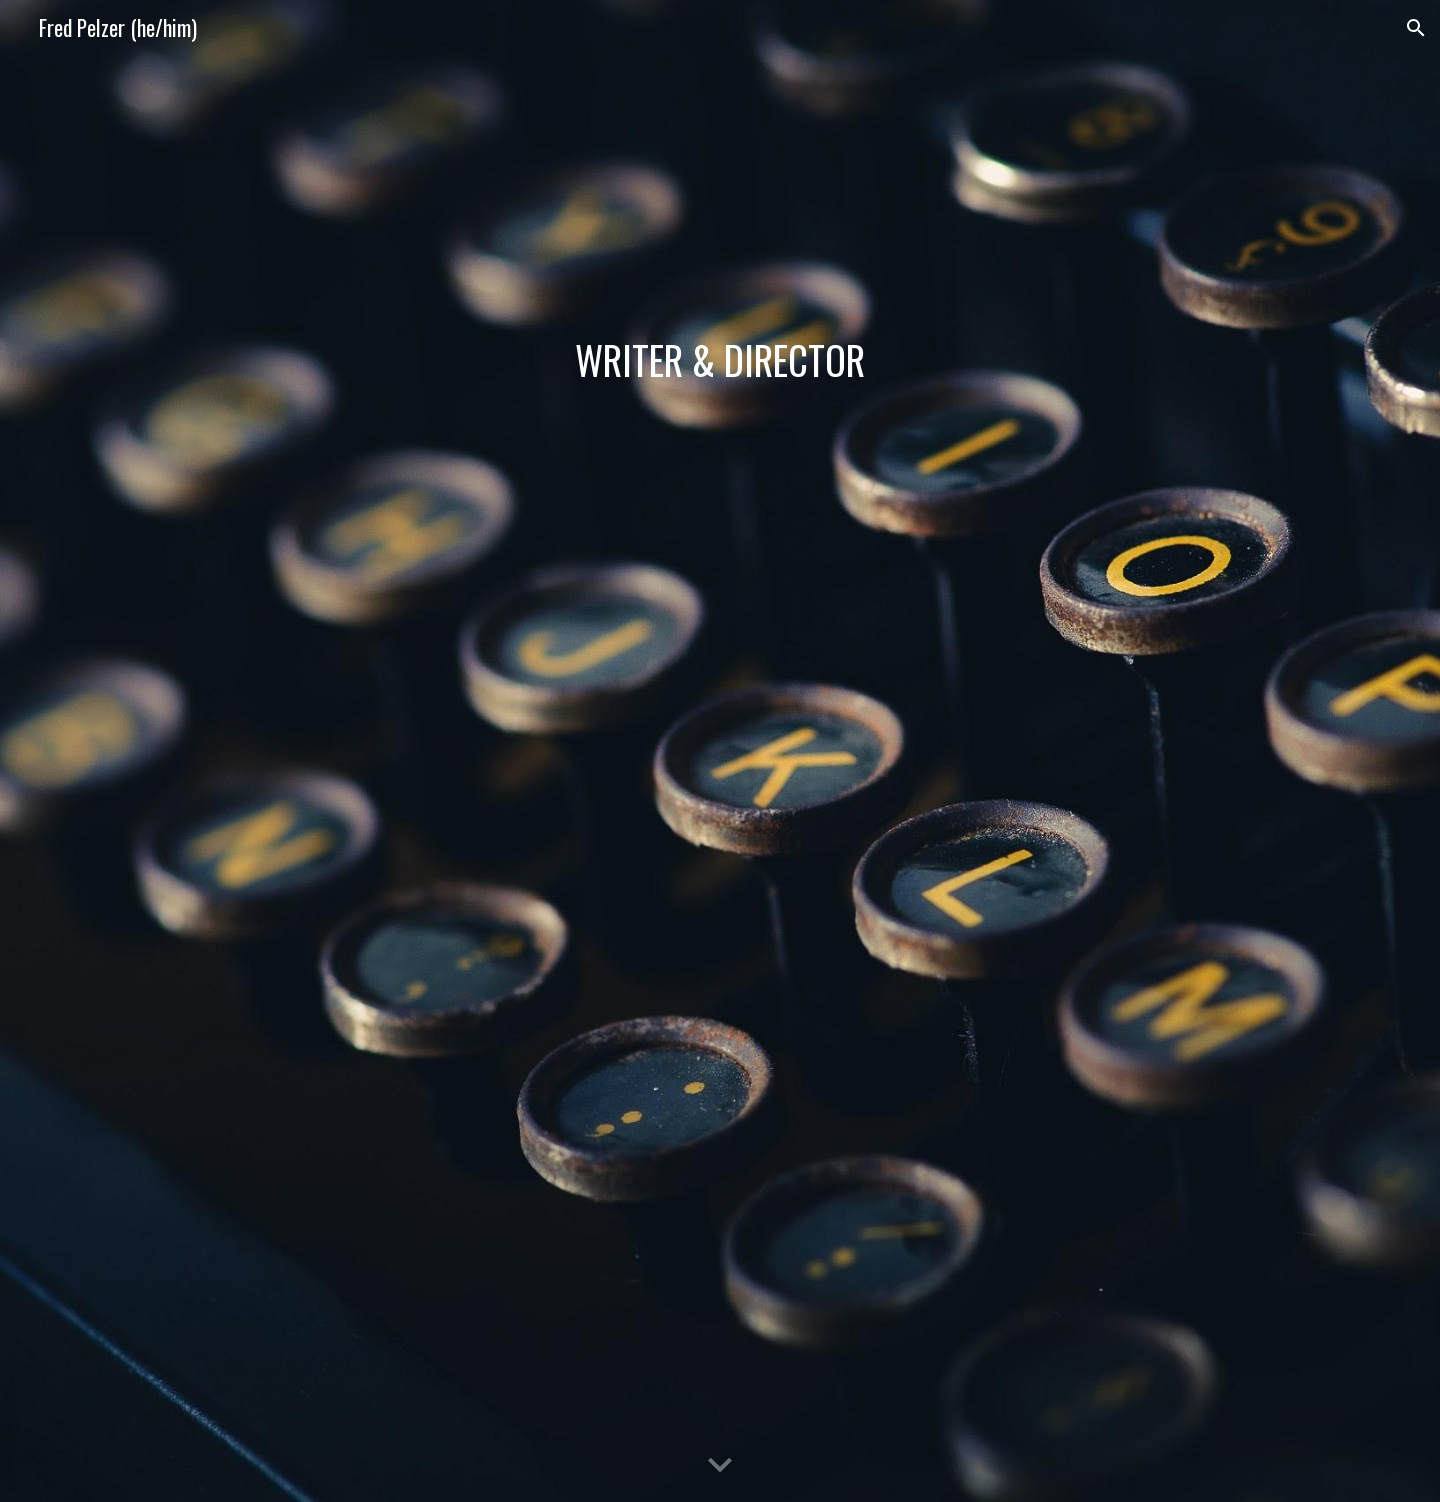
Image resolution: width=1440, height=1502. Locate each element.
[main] (720, 360)
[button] (1416, 28)
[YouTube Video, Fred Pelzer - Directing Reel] (720, 787)
